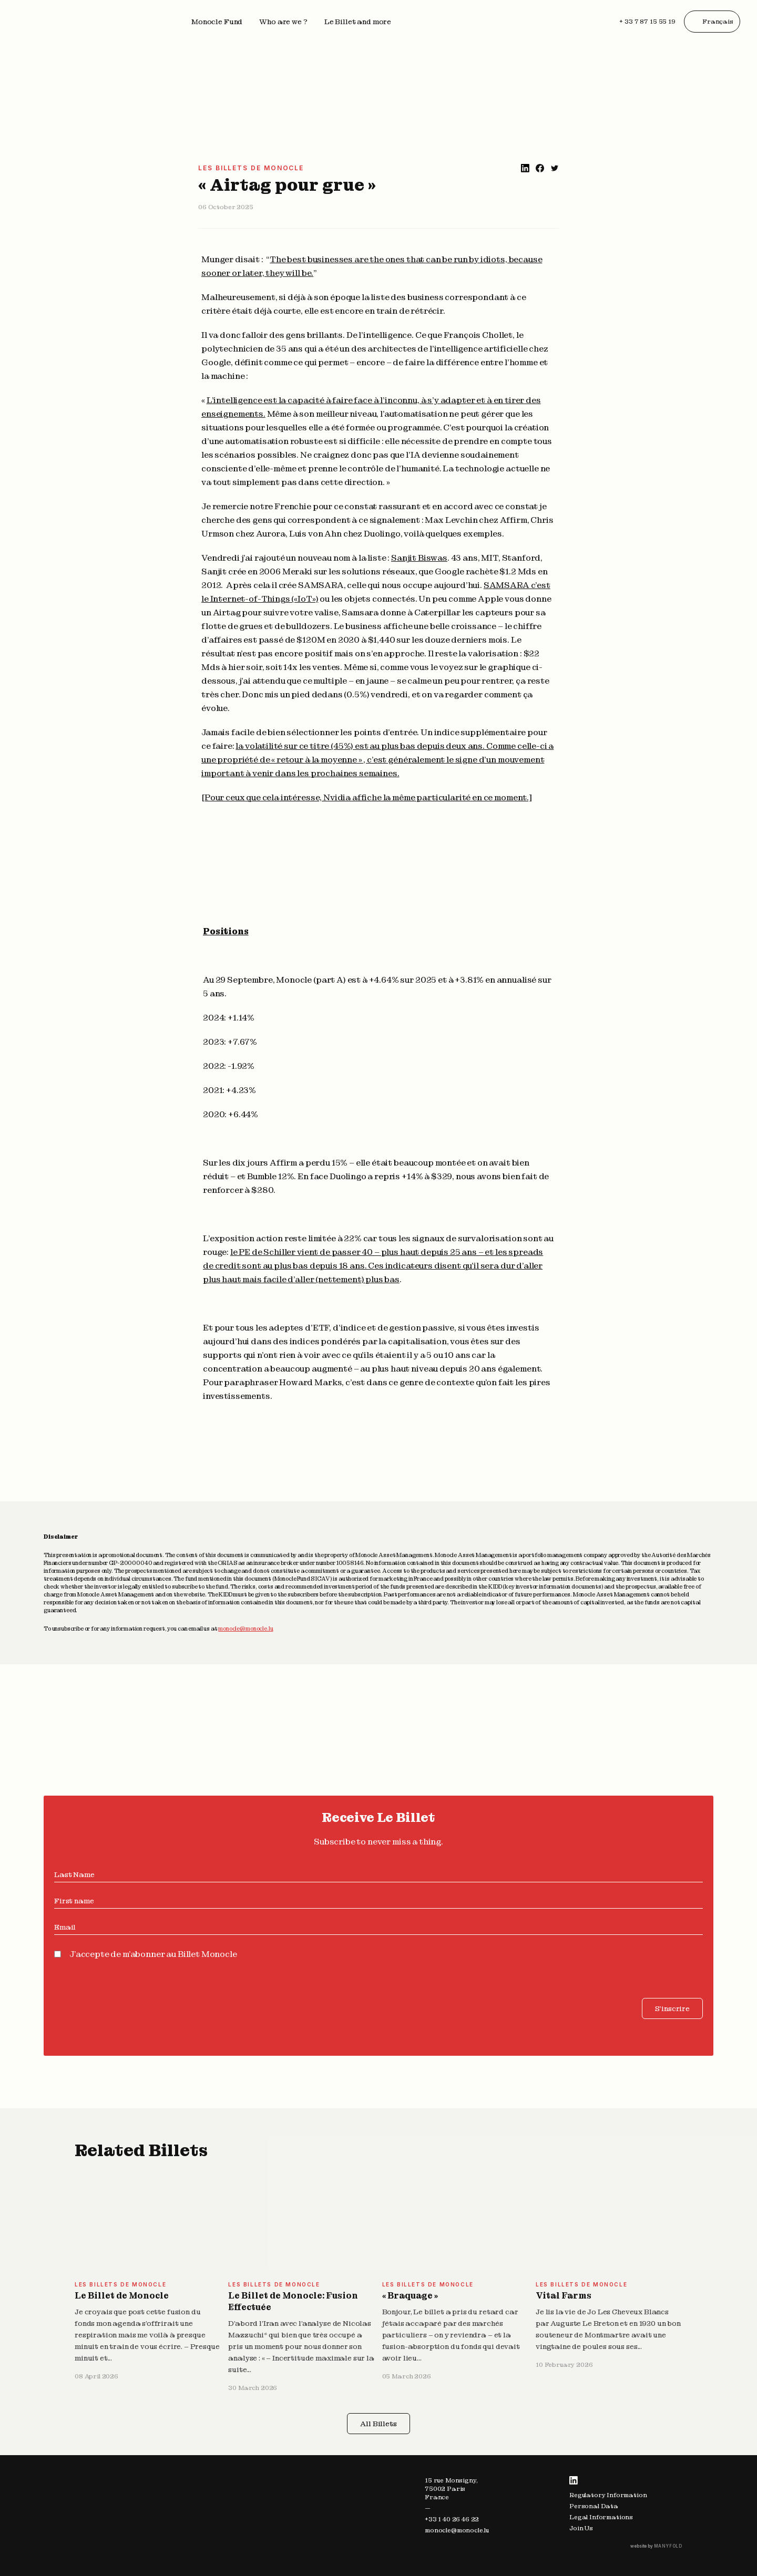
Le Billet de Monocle (122, 2295)
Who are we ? (283, 21)
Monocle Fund (216, 21)
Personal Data (593, 2506)
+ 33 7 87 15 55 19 (647, 21)
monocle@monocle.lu (245, 1628)
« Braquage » (410, 2295)
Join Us (581, 2528)
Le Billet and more (357, 21)
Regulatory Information (608, 2495)
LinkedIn (573, 2480)
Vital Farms (563, 2295)
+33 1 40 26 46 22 (452, 2519)
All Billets (378, 2423)
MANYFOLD (668, 2546)
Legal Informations (601, 2517)
